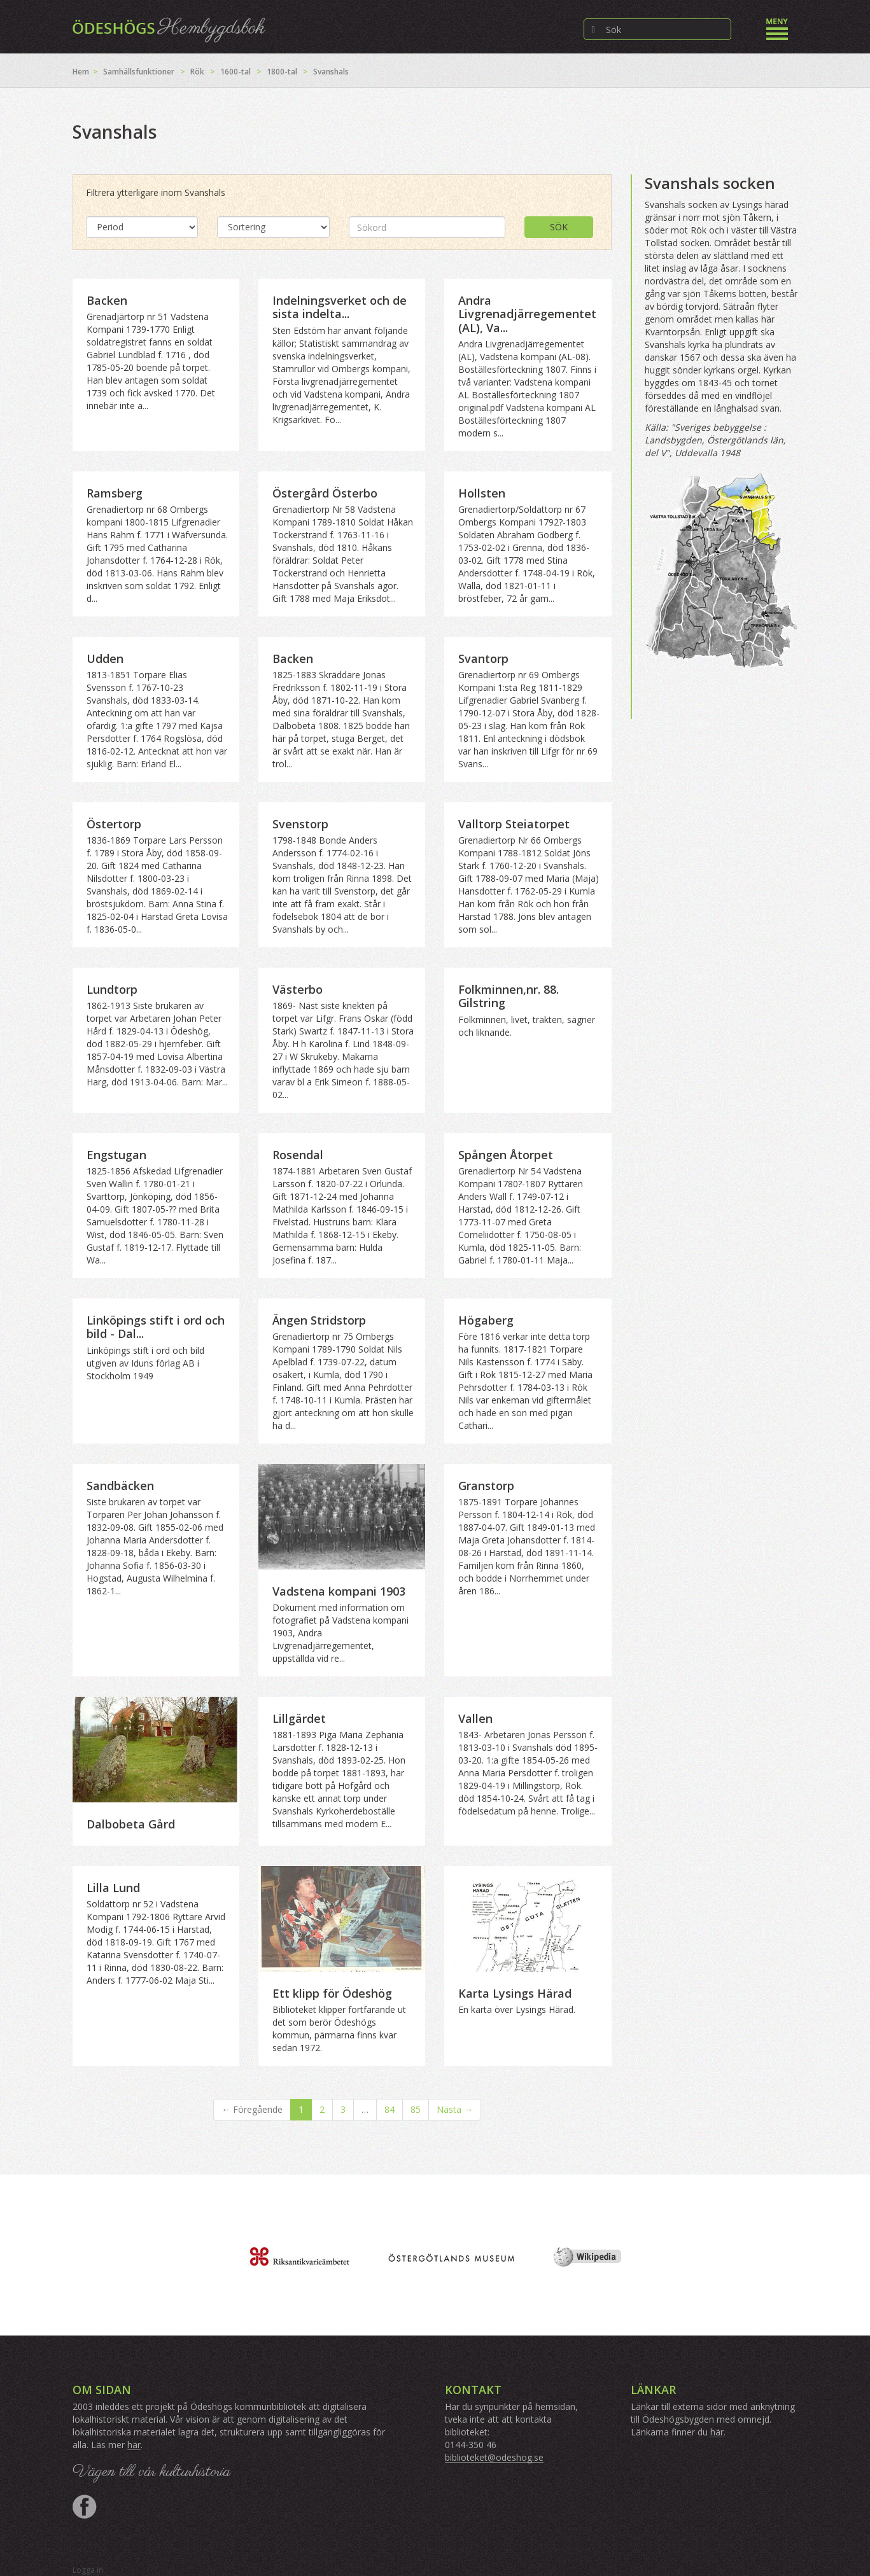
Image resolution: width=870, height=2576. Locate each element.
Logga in (88, 2570)
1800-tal (282, 71)
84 (389, 2109)
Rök (197, 71)
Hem (81, 71)
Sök (559, 227)
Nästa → (455, 2109)
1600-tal (235, 71)
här (134, 2445)
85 (415, 2109)
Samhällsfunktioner (138, 71)
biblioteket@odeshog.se (494, 2457)
